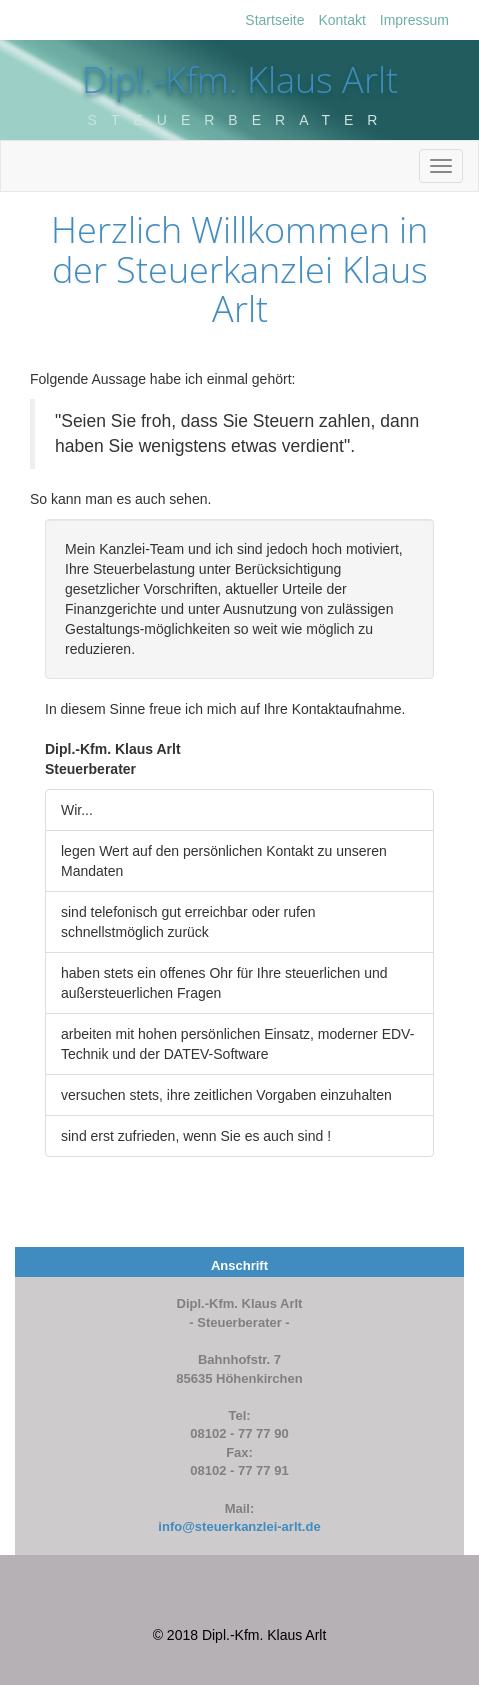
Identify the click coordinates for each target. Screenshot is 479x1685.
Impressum (414, 20)
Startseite (274, 20)
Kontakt (341, 20)
